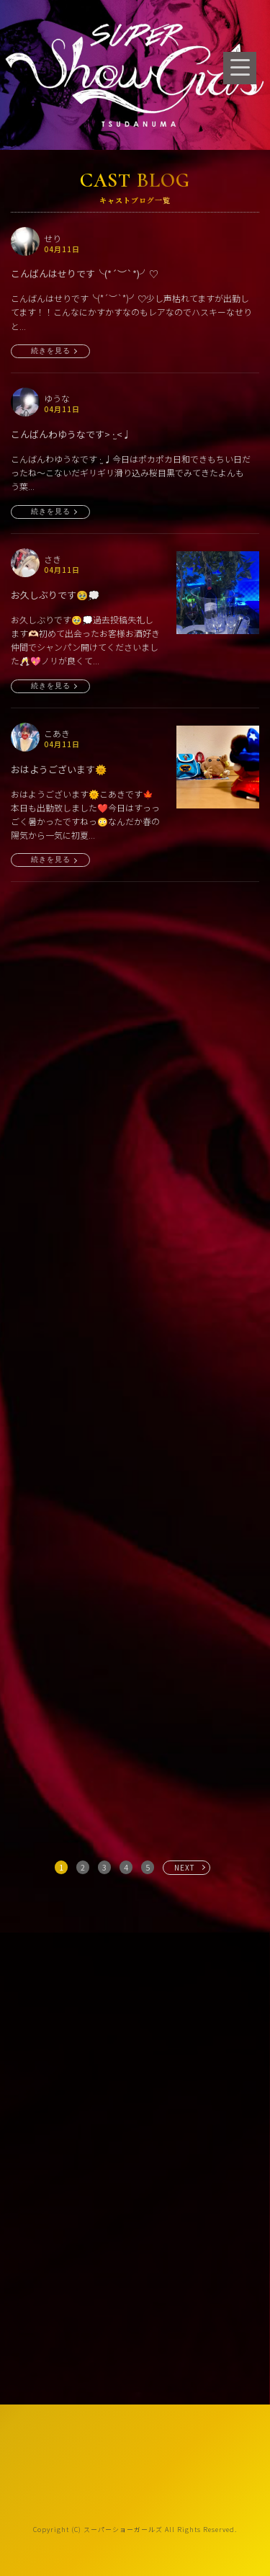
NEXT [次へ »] (184, 1867)
